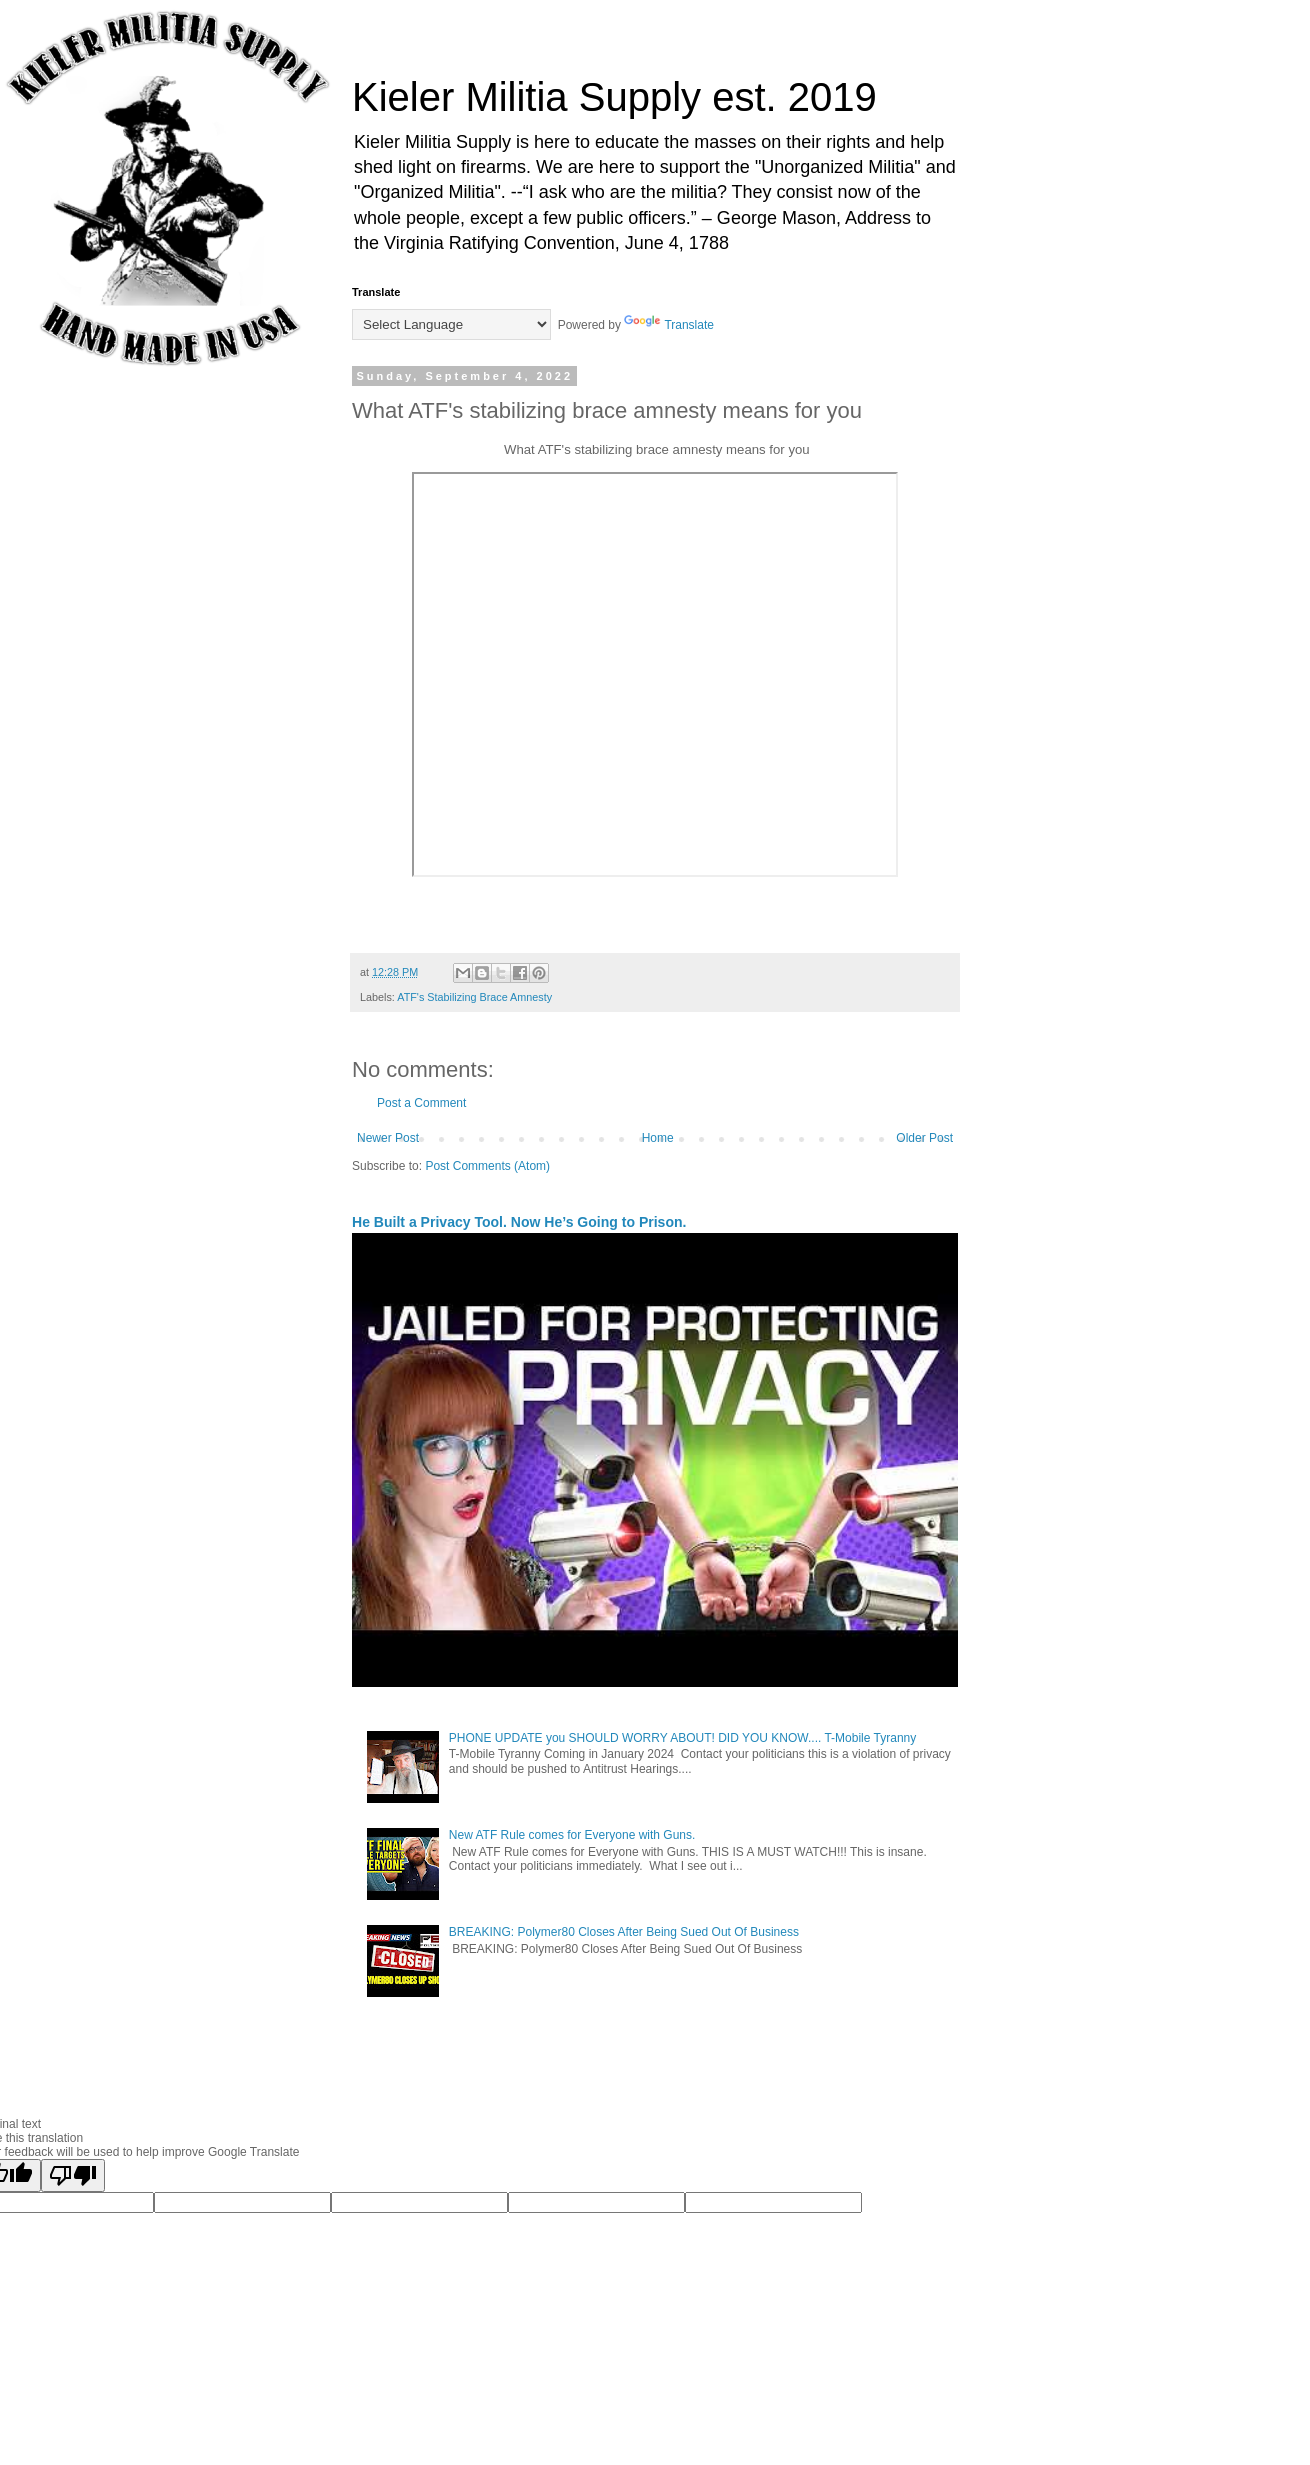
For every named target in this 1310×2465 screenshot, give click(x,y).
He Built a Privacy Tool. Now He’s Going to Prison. (519, 1222)
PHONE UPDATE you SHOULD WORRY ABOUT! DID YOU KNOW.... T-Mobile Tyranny (682, 1738)
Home (658, 1138)
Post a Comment (421, 1103)
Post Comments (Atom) (487, 1166)
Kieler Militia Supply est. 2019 (614, 97)
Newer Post (388, 1138)
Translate (669, 325)
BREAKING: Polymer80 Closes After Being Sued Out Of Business (624, 1932)
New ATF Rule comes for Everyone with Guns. (572, 1835)
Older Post (924, 1138)
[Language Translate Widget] (451, 324)
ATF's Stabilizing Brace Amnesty (474, 997)
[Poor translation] (73, 2175)
